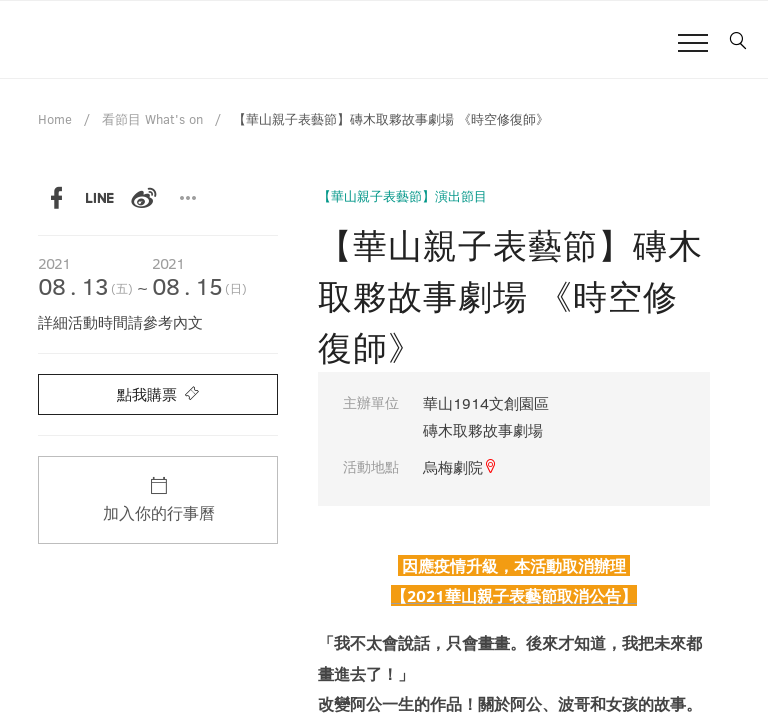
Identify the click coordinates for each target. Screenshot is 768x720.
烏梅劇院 (460, 467)
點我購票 (158, 394)
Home (55, 119)
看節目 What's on (152, 119)
